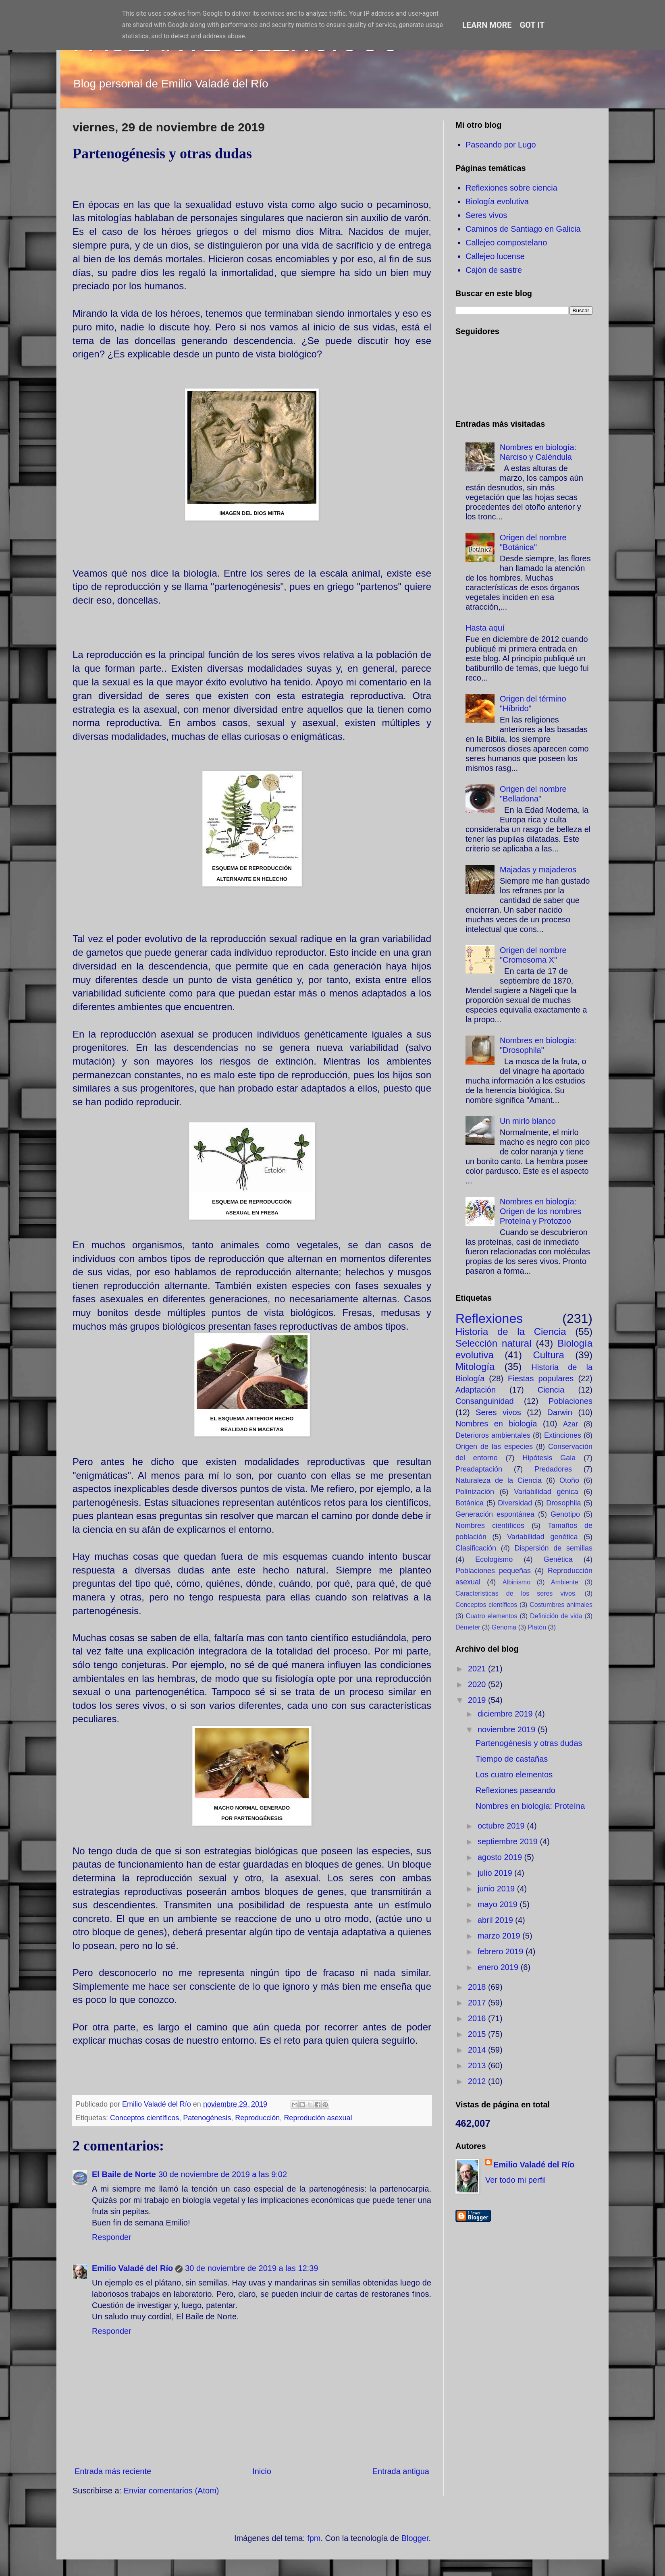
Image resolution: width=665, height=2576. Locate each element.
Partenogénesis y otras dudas (529, 1743)
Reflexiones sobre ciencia (511, 187)
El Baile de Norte (124, 2174)
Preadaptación (478, 1469)
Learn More (487, 25)
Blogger (415, 2538)
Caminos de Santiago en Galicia (523, 228)
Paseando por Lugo (501, 144)
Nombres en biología (496, 1423)
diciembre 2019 (506, 1713)
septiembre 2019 (509, 1841)
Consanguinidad (484, 1401)
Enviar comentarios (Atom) (171, 2490)
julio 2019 (496, 1872)
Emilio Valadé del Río (132, 2268)
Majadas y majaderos (538, 869)
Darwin (559, 1412)
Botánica (469, 1503)
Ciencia (551, 1389)
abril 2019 (496, 1920)
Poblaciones (570, 1401)
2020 (478, 1684)
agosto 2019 (501, 1857)
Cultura (548, 1354)
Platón (537, 1627)
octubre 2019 (502, 1825)
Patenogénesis (207, 2118)
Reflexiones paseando (515, 1790)
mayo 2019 (499, 1904)
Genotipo (565, 1514)
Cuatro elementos (491, 1616)
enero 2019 (499, 1967)
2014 (478, 2049)
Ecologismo (494, 1559)
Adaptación (475, 1389)
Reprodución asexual (318, 2118)
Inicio (261, 2471)
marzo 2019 (500, 1935)
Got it (532, 25)
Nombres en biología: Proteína (530, 1806)
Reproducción (257, 2118)
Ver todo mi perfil (515, 2179)
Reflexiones (489, 1318)
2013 (478, 2065)
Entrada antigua (400, 2471)
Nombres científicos (489, 1526)
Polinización (474, 1492)
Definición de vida (556, 1616)
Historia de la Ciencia (510, 1331)
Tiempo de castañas (512, 1758)
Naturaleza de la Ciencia (498, 1480)
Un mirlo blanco (528, 1121)
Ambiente (564, 1582)
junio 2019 (497, 1888)
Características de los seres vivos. (516, 1593)
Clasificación (475, 1548)
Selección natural (493, 1343)
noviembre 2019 (508, 1729)
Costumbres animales (561, 1604)
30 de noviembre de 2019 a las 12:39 (251, 2268)
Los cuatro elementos (514, 1774)
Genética (558, 1559)
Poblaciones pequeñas (493, 1571)
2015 (478, 2034)
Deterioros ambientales (492, 1435)
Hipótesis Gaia (549, 1458)
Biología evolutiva (497, 201)
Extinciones (562, 1435)
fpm (313, 2538)
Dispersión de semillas (553, 1548)
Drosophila (563, 1503)
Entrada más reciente (113, 2471)
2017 (478, 2002)
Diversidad (515, 1503)
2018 (478, 1986)
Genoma (504, 1627)
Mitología (475, 1366)
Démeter (467, 1627)
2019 (478, 1700)
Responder (111, 2237)
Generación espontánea (494, 1514)
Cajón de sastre (494, 270)
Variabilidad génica (546, 1492)
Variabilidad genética (542, 1537)
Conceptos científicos (144, 2118)
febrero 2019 (502, 1951)
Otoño (569, 1480)
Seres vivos (486, 215)
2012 (478, 2081)
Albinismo (516, 1582)
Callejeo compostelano (506, 242)
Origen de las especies (494, 1447)
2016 (478, 2018)
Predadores (553, 1469)
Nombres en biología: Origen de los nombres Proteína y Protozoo (540, 1211)
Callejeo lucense (495, 256)
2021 (478, 1668)
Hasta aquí (485, 627)
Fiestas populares (541, 1378)
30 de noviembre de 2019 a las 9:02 (222, 2174)
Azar (570, 1424)
